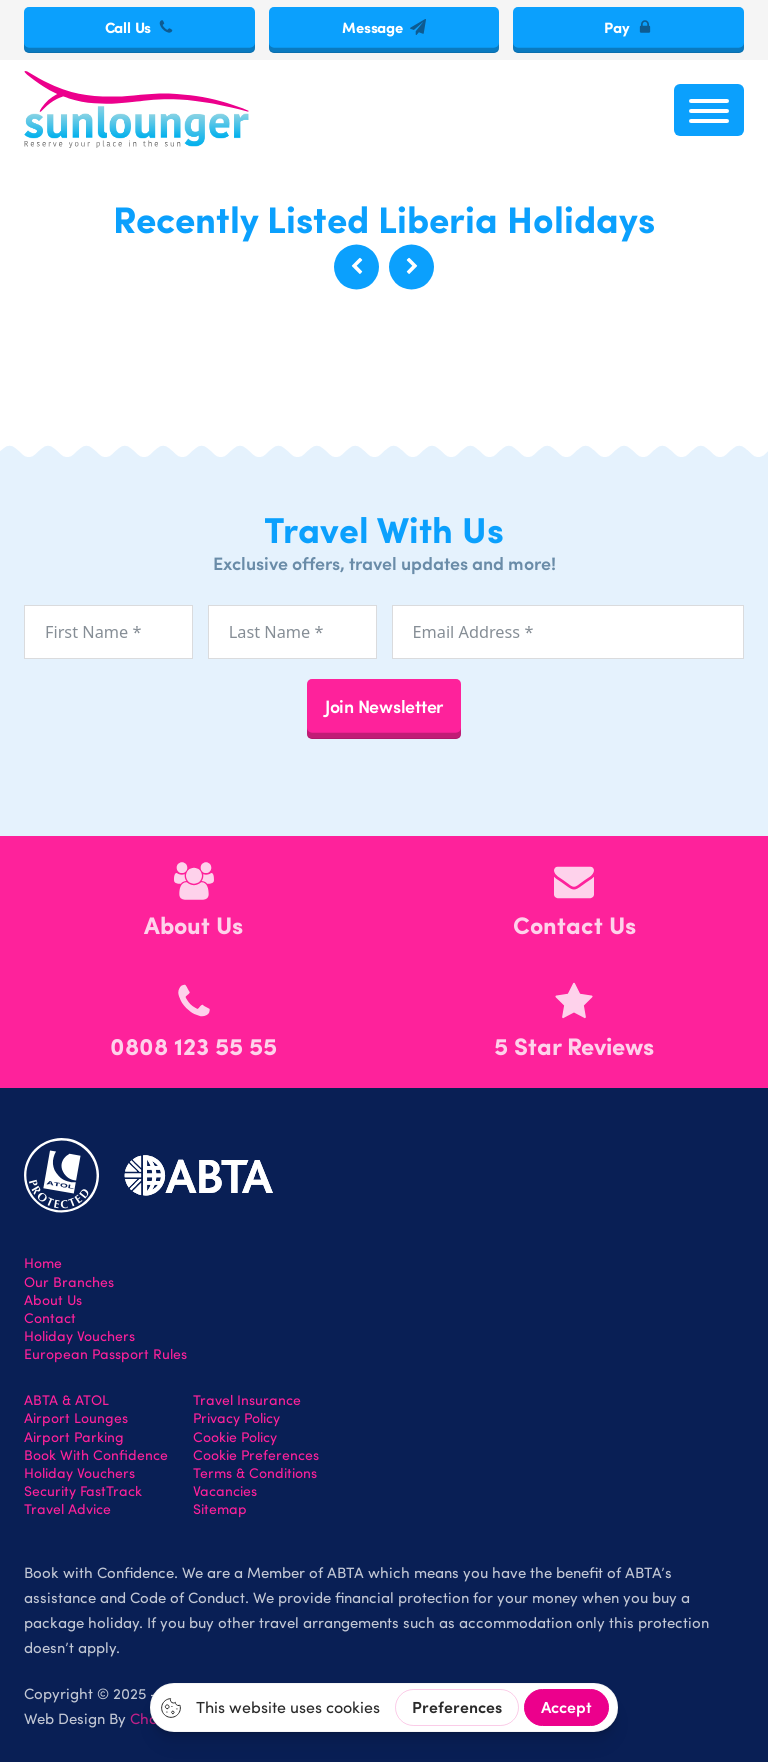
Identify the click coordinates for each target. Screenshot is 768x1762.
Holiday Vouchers (79, 1336)
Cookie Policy (235, 1437)
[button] (356, 266)
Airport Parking (74, 1437)
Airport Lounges (76, 1418)
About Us (53, 1300)
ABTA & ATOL (66, 1400)
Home (43, 1263)
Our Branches (69, 1282)
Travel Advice (67, 1509)
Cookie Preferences (256, 1455)
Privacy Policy (236, 1418)
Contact (50, 1318)
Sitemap (220, 1509)
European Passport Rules (105, 1354)
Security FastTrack (83, 1491)
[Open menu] (709, 110)
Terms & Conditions (255, 1473)
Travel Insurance (247, 1400)
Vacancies (225, 1491)
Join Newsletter (384, 705)
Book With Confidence (96, 1455)
